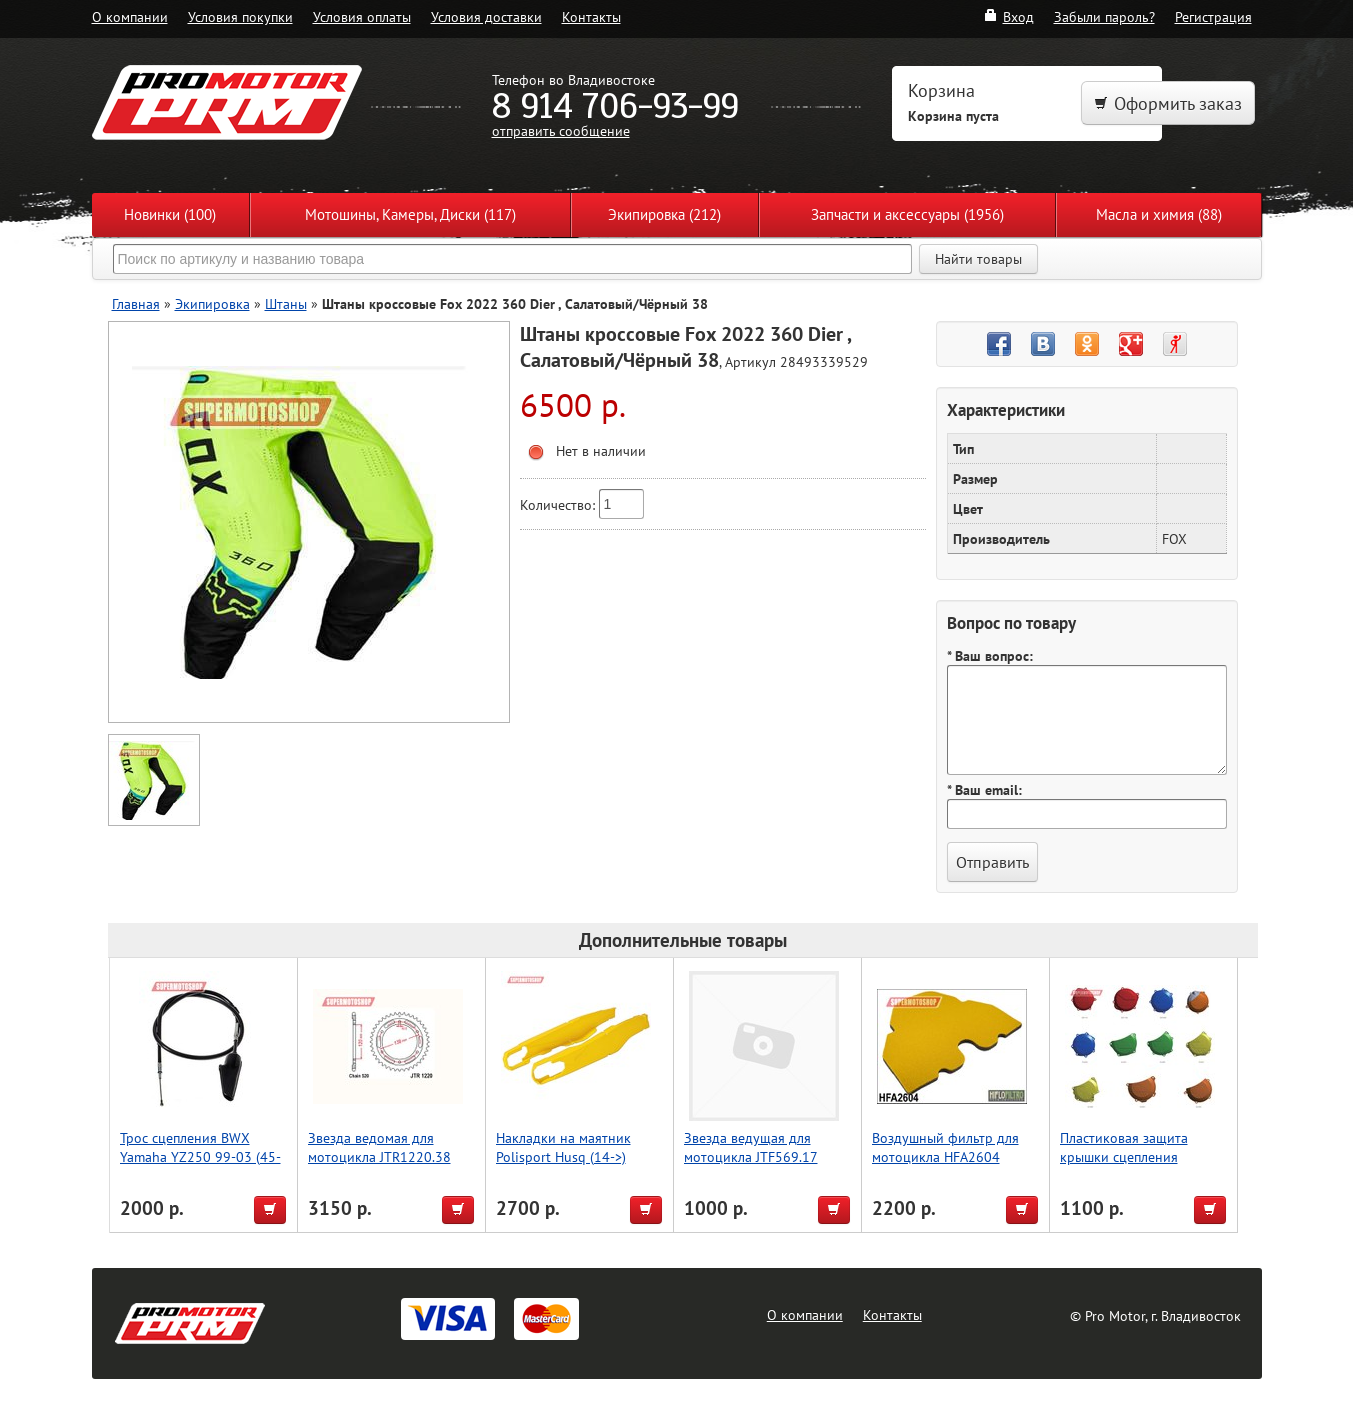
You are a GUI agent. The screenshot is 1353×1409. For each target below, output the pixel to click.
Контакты (591, 16)
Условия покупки (240, 16)
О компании (130, 16)
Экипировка (212, 303)
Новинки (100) (170, 214)
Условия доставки (486, 16)
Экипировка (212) (664, 214)
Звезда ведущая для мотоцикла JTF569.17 (751, 1147)
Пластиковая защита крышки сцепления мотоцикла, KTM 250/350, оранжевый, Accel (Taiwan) (1141, 1166)
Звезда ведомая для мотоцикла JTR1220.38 (379, 1147)
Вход (1008, 16)
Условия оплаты (362, 16)
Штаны (286, 303)
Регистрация (1213, 16)
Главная (136, 303)
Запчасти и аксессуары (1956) (907, 214)
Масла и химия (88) (1159, 214)
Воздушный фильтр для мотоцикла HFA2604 (945, 1147)
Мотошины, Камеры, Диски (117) (410, 214)
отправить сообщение (561, 130)
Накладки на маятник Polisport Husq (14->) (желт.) (563, 1156)
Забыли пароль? (1104, 16)
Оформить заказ (1168, 103)
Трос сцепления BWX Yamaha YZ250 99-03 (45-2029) (200, 1156)
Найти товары (978, 259)
